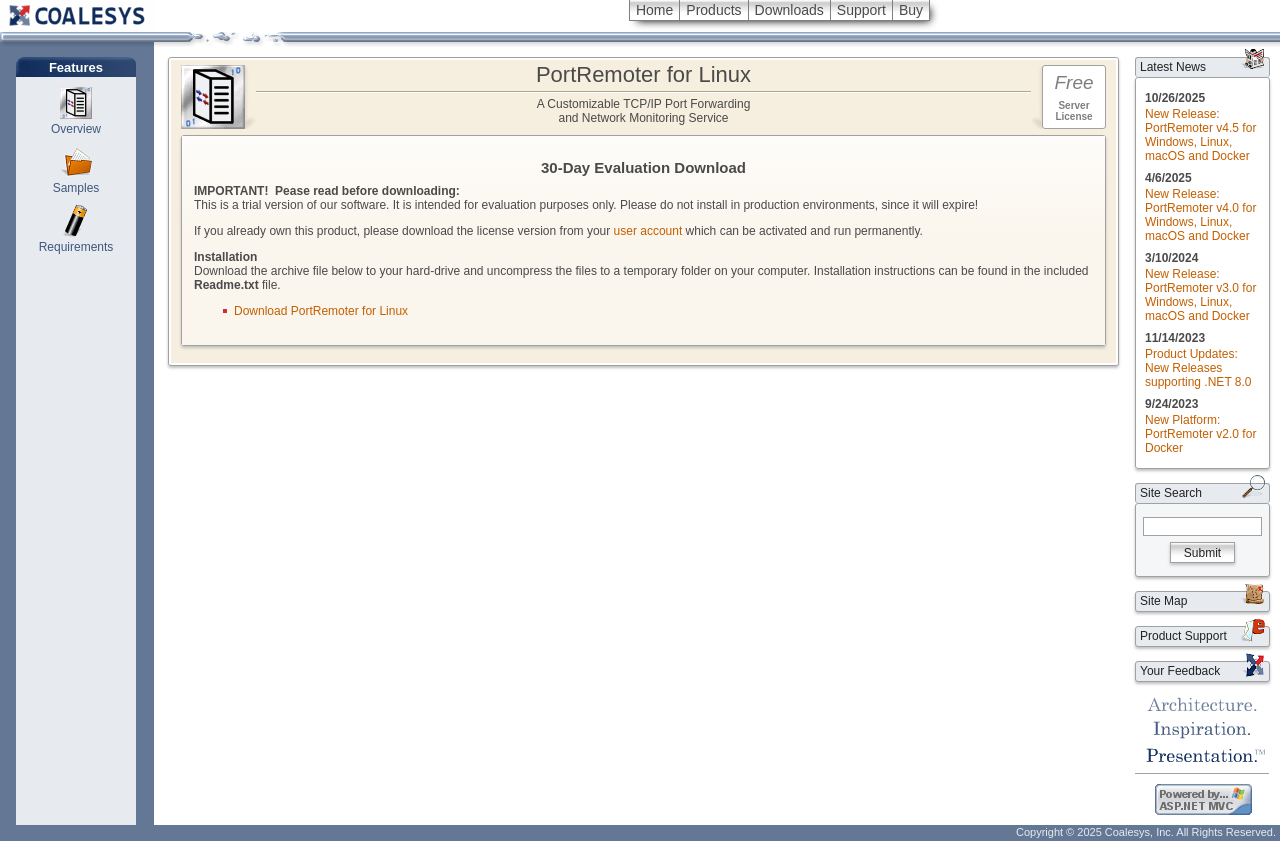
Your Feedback (1180, 671)
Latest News (1173, 67)
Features (76, 67)
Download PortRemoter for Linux (321, 311)
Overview (76, 129)
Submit (1202, 553)
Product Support (1183, 636)
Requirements (76, 247)
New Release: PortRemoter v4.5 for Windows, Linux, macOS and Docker (1200, 135)
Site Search (1171, 493)
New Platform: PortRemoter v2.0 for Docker (1200, 434)
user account (648, 231)
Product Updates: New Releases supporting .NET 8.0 (1198, 368)
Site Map (1163, 601)
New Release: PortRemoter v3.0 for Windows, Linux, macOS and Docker (1200, 295)
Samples (76, 188)
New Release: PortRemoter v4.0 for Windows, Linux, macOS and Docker (1200, 215)
